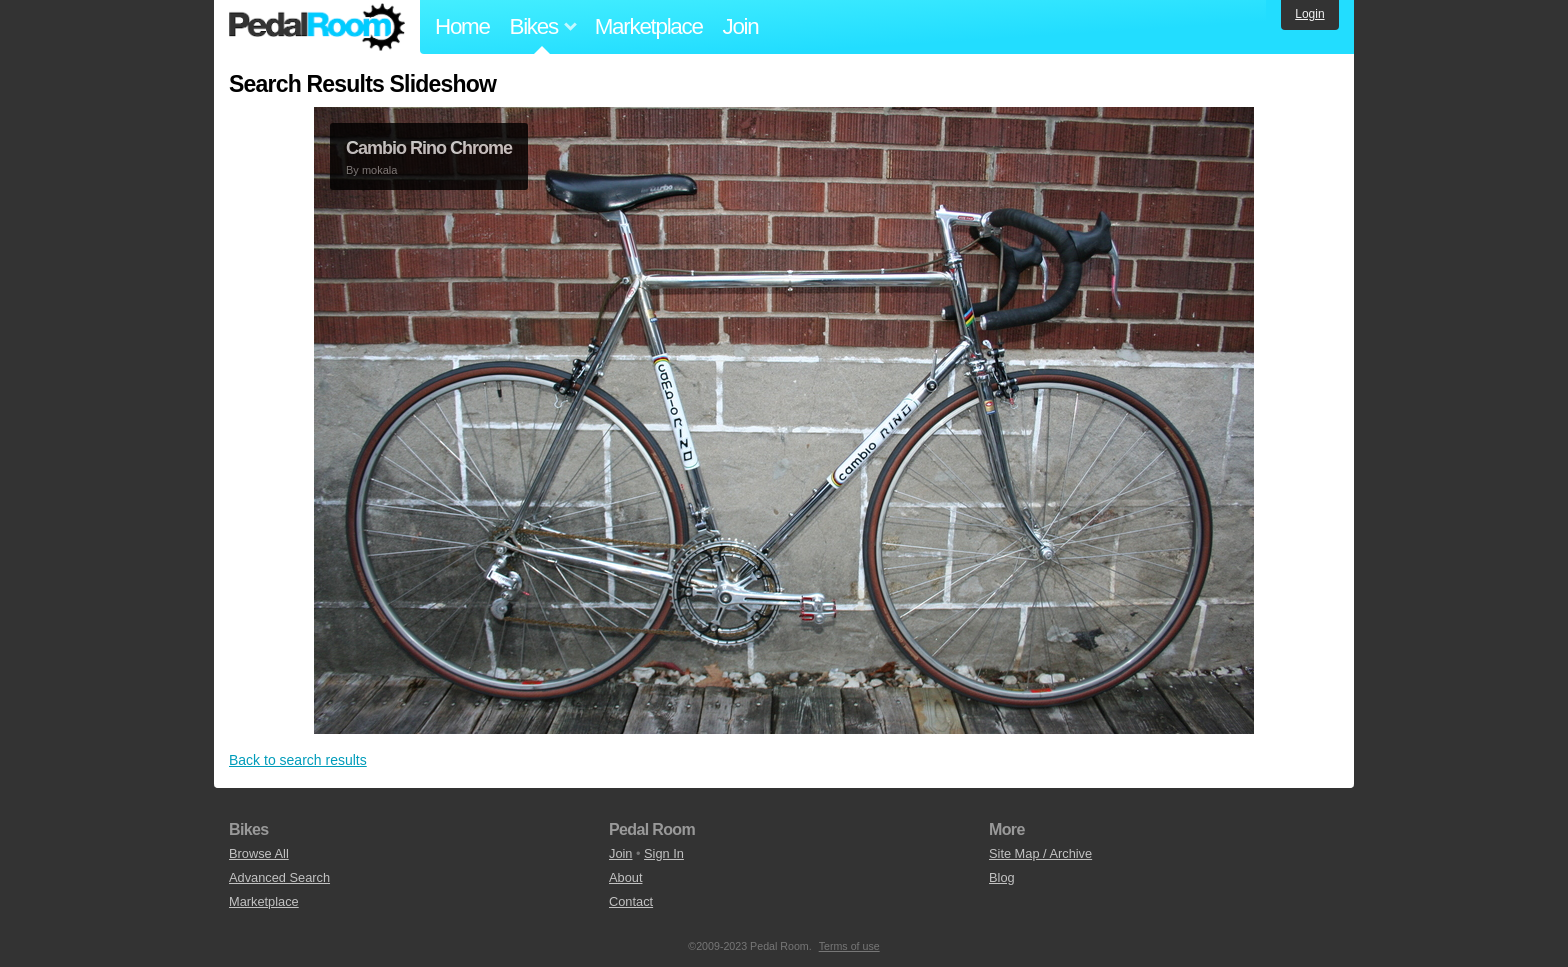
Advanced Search (279, 877)
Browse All (259, 853)
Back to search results (298, 760)
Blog (1002, 877)
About (625, 877)
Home (462, 26)
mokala (379, 170)
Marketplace (649, 26)
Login (1309, 14)
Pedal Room (317, 27)
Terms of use (849, 946)
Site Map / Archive (1040, 853)
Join (741, 26)
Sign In (664, 853)
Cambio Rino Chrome (429, 148)
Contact (631, 901)
